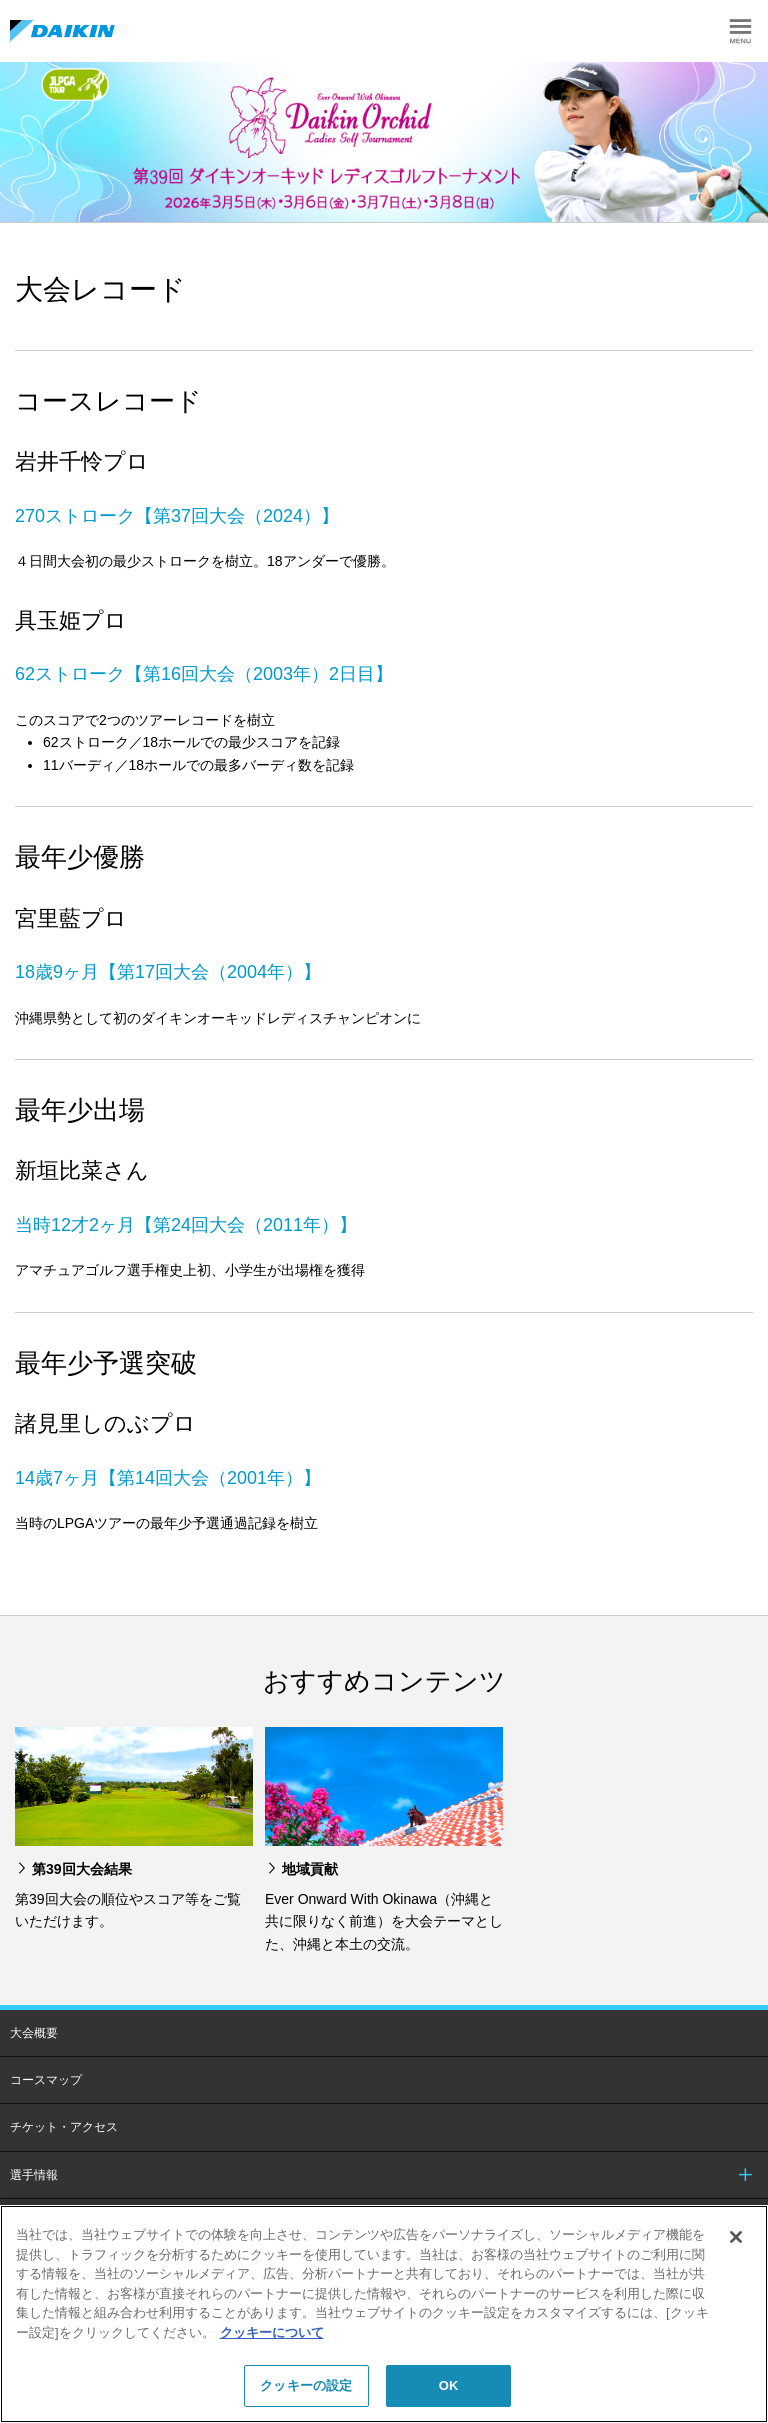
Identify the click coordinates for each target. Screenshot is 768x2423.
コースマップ (46, 2080)
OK (449, 2385)
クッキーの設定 (306, 2385)
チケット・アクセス (64, 2127)
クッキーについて (272, 2332)
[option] (384, 142)
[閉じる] (736, 2237)
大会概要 (34, 2033)
